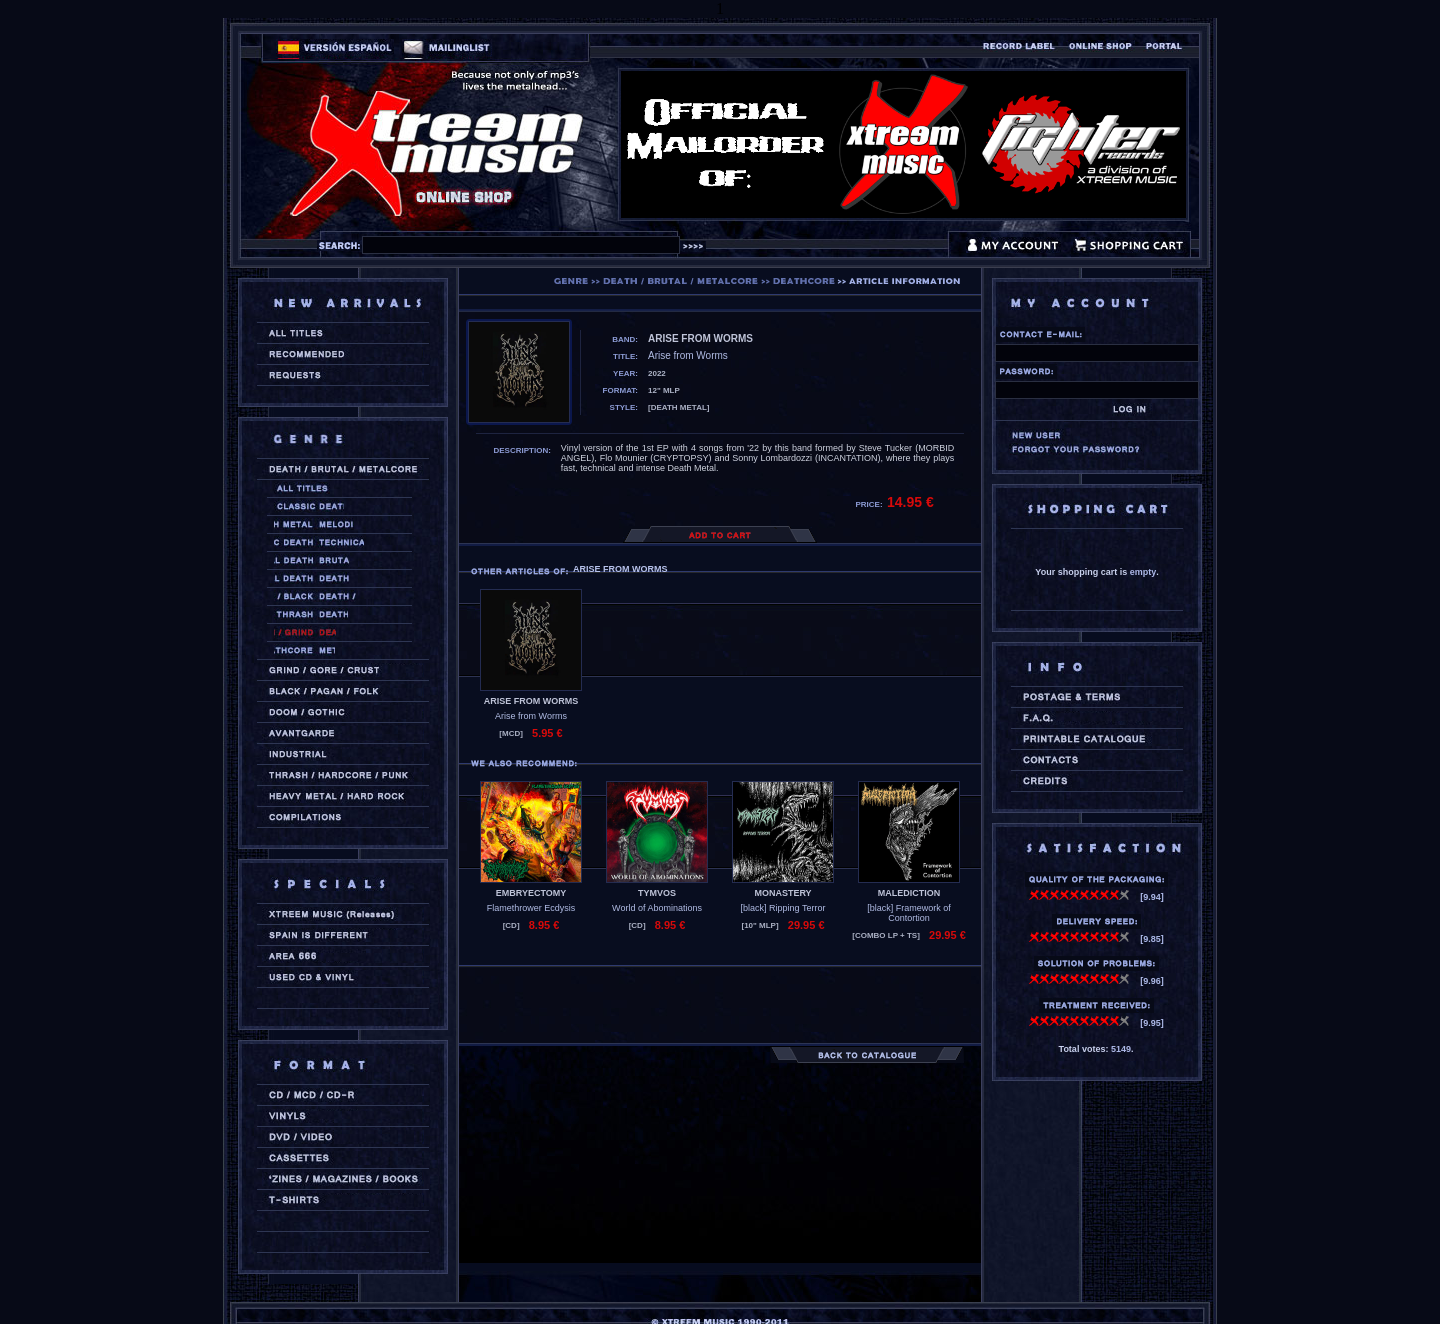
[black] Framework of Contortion (909, 913)
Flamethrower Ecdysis (531, 908)
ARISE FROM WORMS (531, 701)
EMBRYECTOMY (531, 893)
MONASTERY (782, 893)
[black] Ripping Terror (783, 908)
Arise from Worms (531, 716)
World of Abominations (657, 908)
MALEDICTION (909, 893)
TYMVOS (657, 893)
